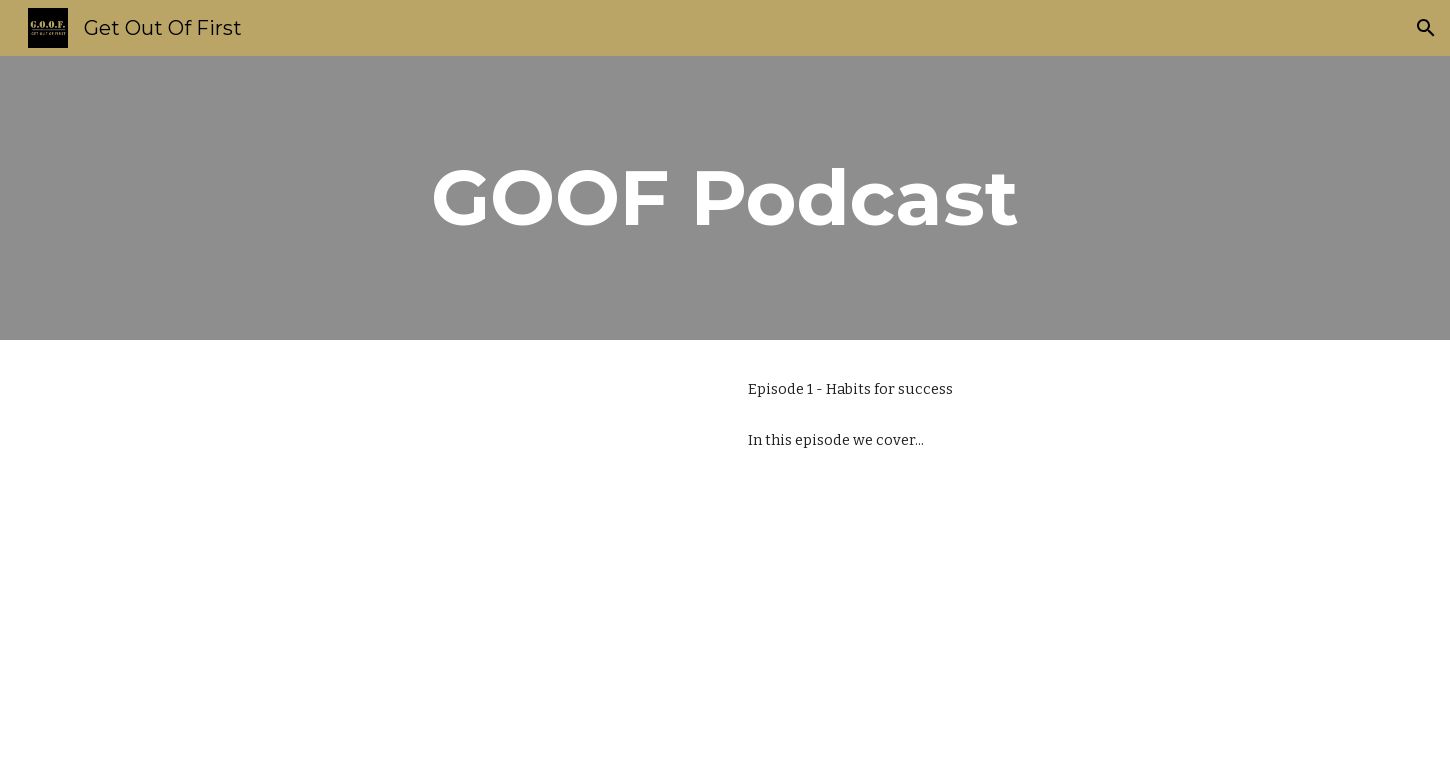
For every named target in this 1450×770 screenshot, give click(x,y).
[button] (1426, 28)
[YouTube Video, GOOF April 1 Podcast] (429, 555)
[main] (725, 198)
